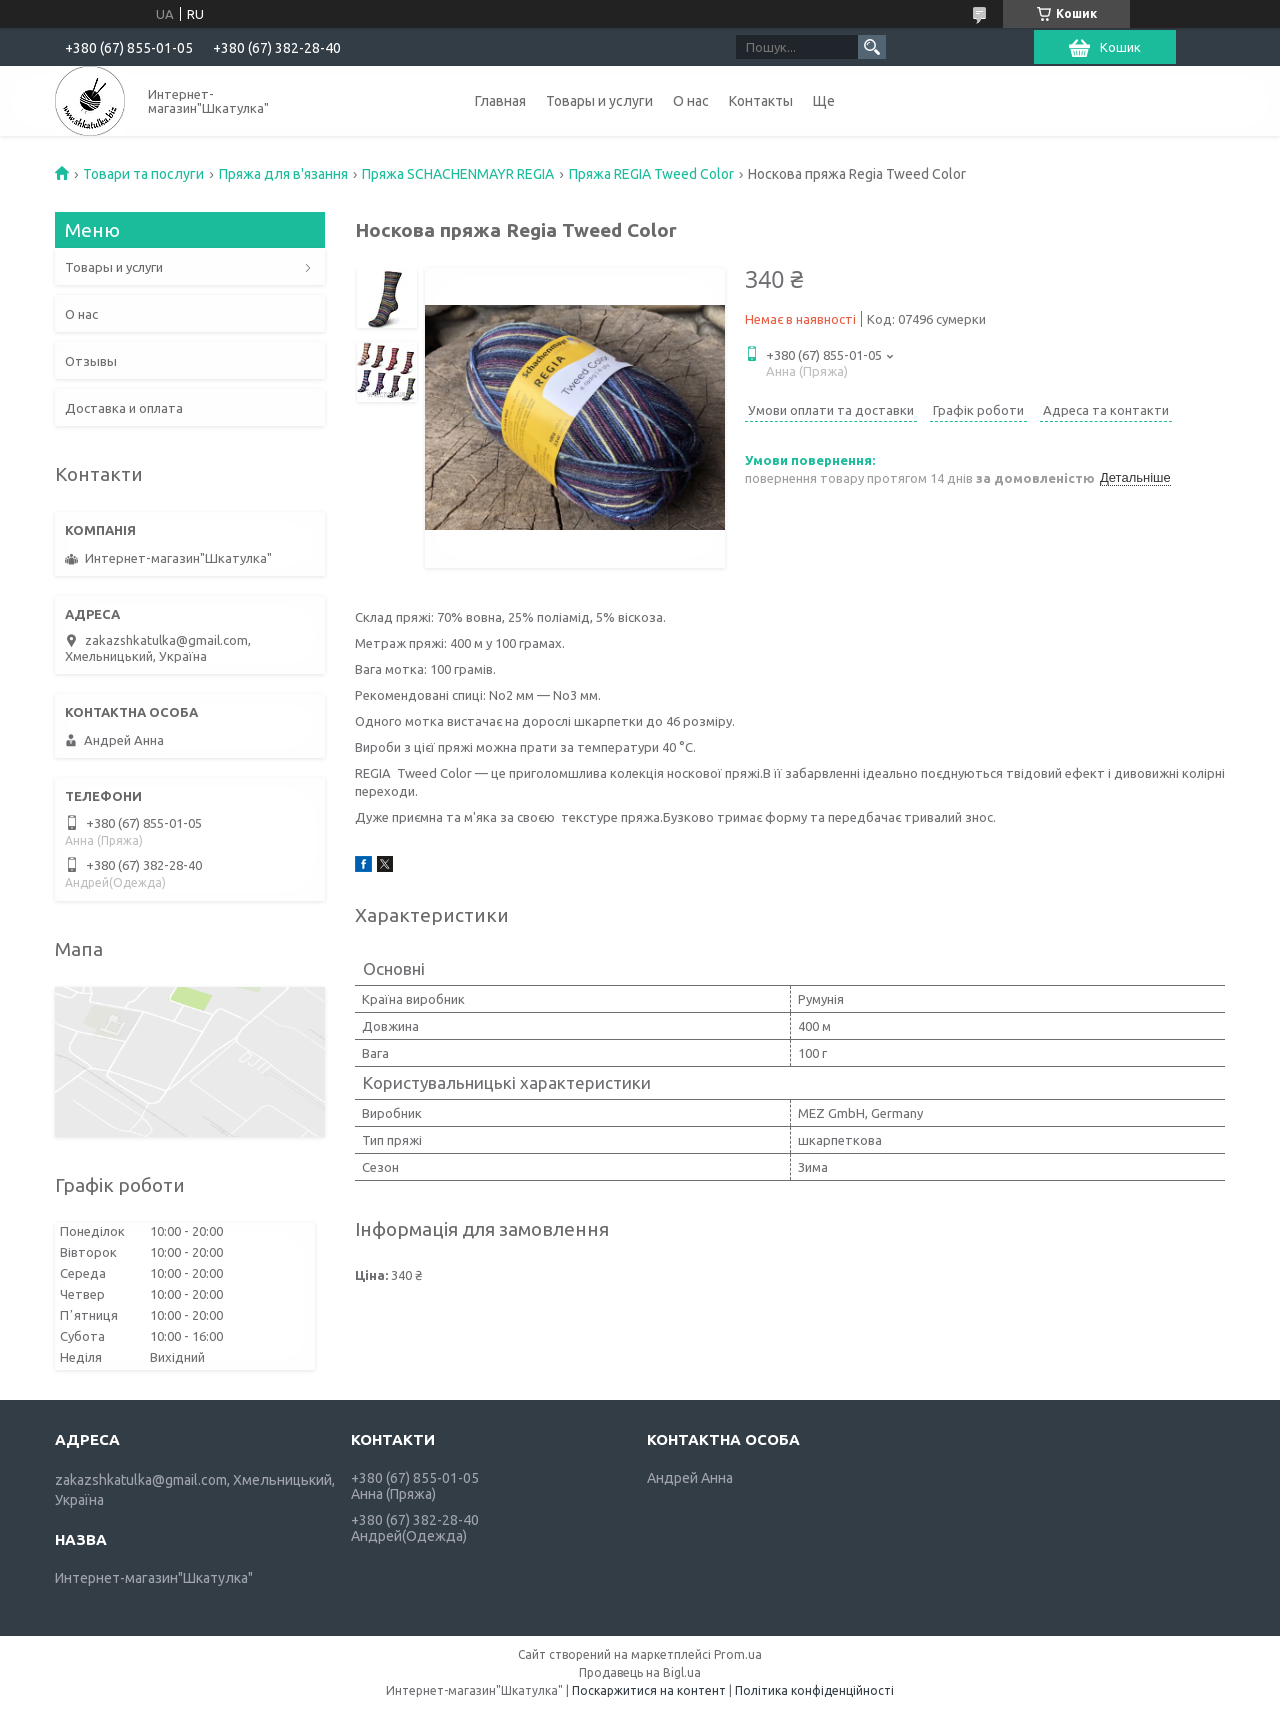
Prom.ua (738, 1654)
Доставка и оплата (124, 408)
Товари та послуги (143, 174)
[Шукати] (872, 47)
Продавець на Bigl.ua (640, 1672)
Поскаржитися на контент (649, 1690)
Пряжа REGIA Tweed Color (651, 174)
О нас (691, 101)
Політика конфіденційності (814, 1690)
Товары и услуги (599, 101)
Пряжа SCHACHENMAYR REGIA (458, 174)
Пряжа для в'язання (283, 174)
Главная (500, 101)
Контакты (761, 101)
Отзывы (91, 361)
